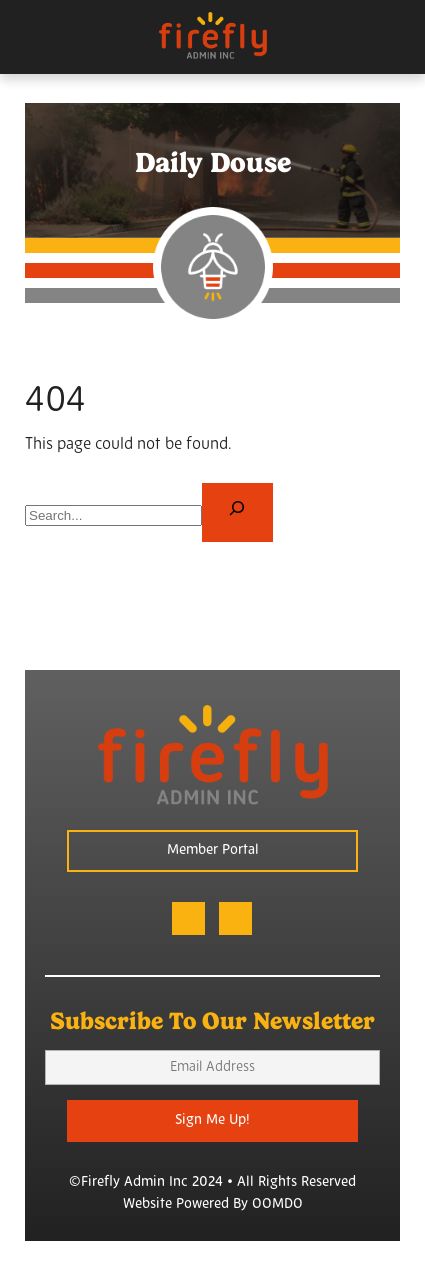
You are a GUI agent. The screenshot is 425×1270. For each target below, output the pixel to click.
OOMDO (277, 1204)
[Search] (237, 512)
